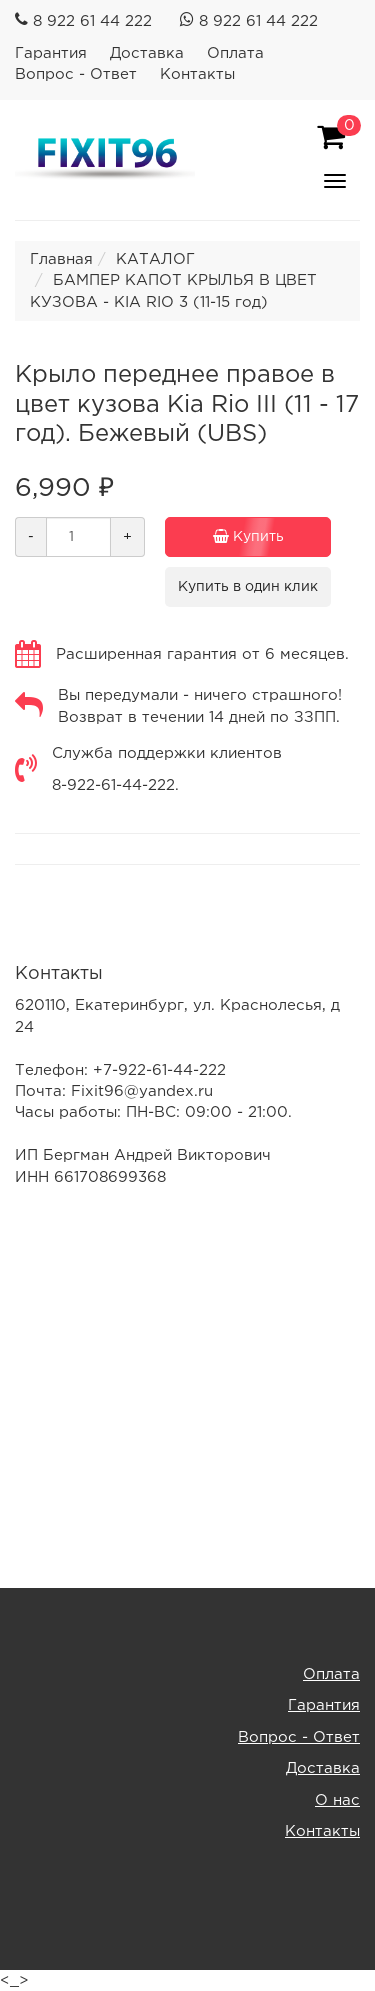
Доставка (147, 53)
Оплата (235, 53)
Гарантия (51, 53)
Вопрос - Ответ (76, 74)
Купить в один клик (248, 587)
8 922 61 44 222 (92, 21)
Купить (248, 537)
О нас (337, 1800)
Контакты (197, 74)
